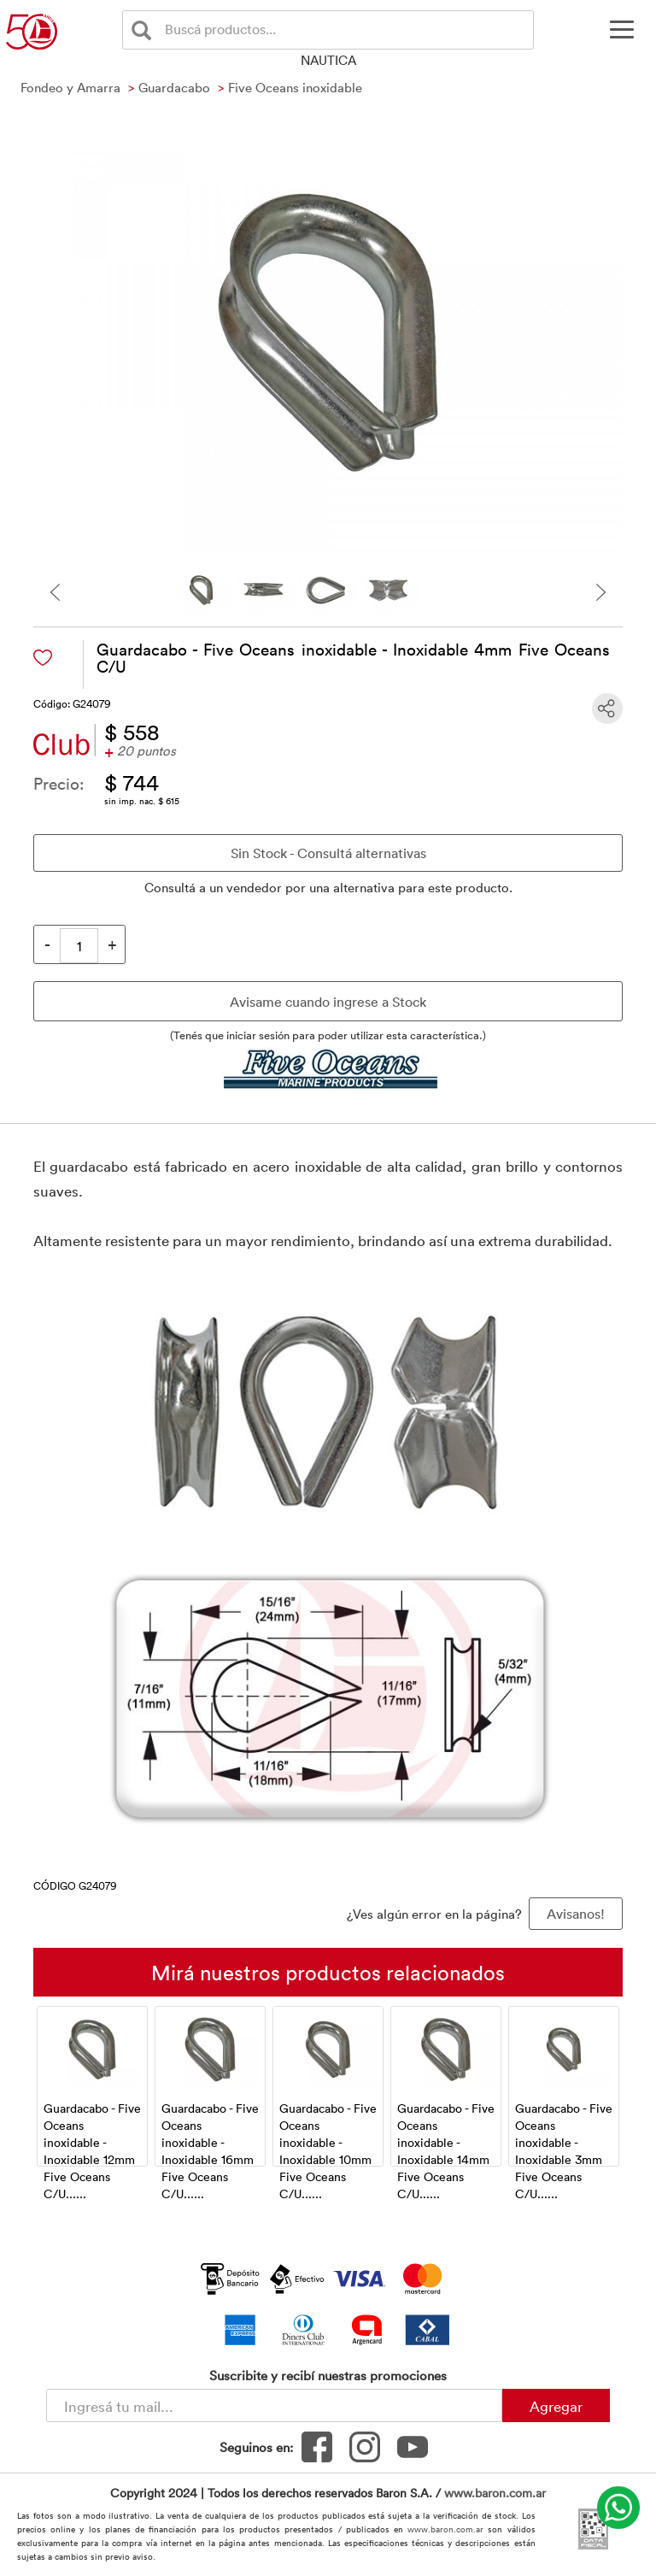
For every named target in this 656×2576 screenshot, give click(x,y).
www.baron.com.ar (495, 2493)
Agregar (556, 2406)
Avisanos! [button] (576, 1913)
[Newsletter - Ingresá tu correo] (274, 2405)
